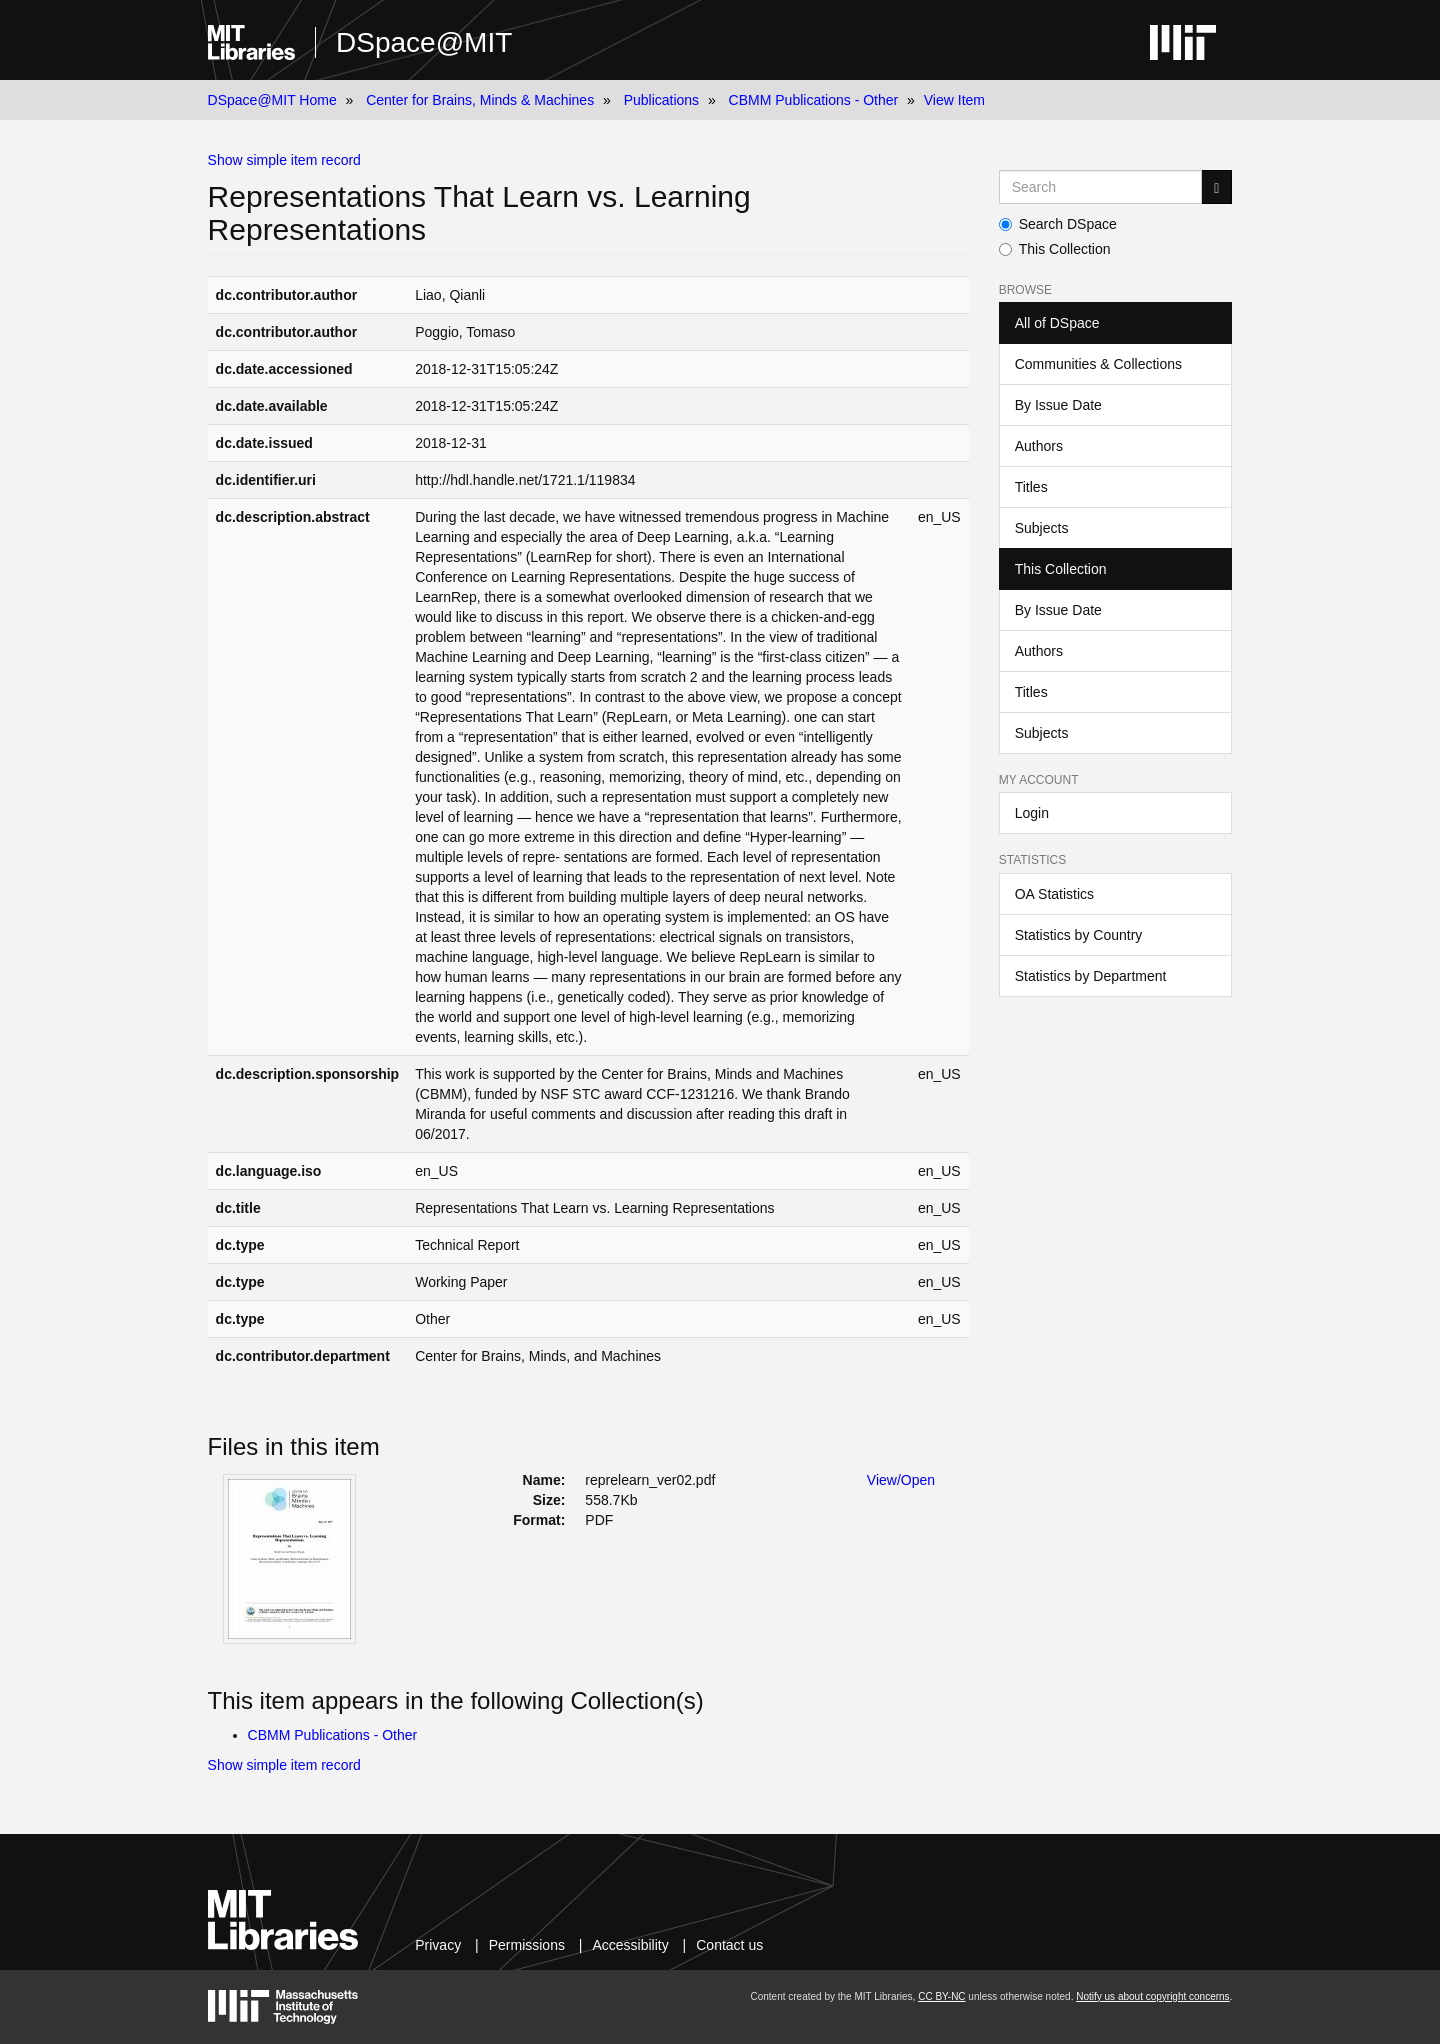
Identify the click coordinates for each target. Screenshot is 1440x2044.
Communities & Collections (1098, 364)
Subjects (1042, 528)
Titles (1031, 487)
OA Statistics (1054, 894)
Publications (662, 100)
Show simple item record (284, 160)
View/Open (901, 1480)
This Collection (1055, 249)
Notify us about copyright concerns (1152, 1996)
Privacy (438, 1945)
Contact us (729, 1945)
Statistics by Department (1091, 976)
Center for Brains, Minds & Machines (480, 100)
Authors (1039, 446)
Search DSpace (1058, 224)
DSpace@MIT (424, 42)
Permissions (527, 1945)
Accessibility (630, 1945)
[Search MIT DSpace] (1101, 187)
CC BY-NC (941, 1996)
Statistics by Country (1079, 935)
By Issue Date (1058, 405)
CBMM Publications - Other (814, 100)
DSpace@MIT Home (272, 100)
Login (1032, 813)
